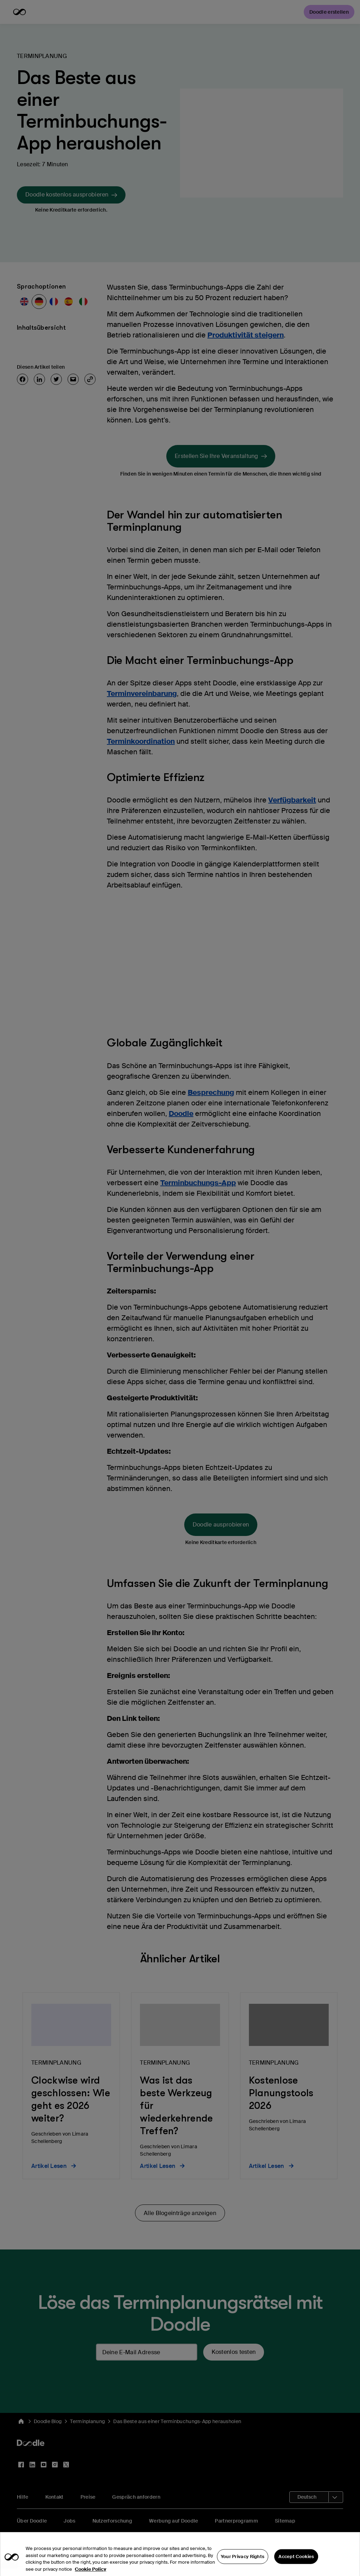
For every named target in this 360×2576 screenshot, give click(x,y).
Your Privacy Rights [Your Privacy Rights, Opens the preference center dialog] (243, 2565)
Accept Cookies (296, 2565)
